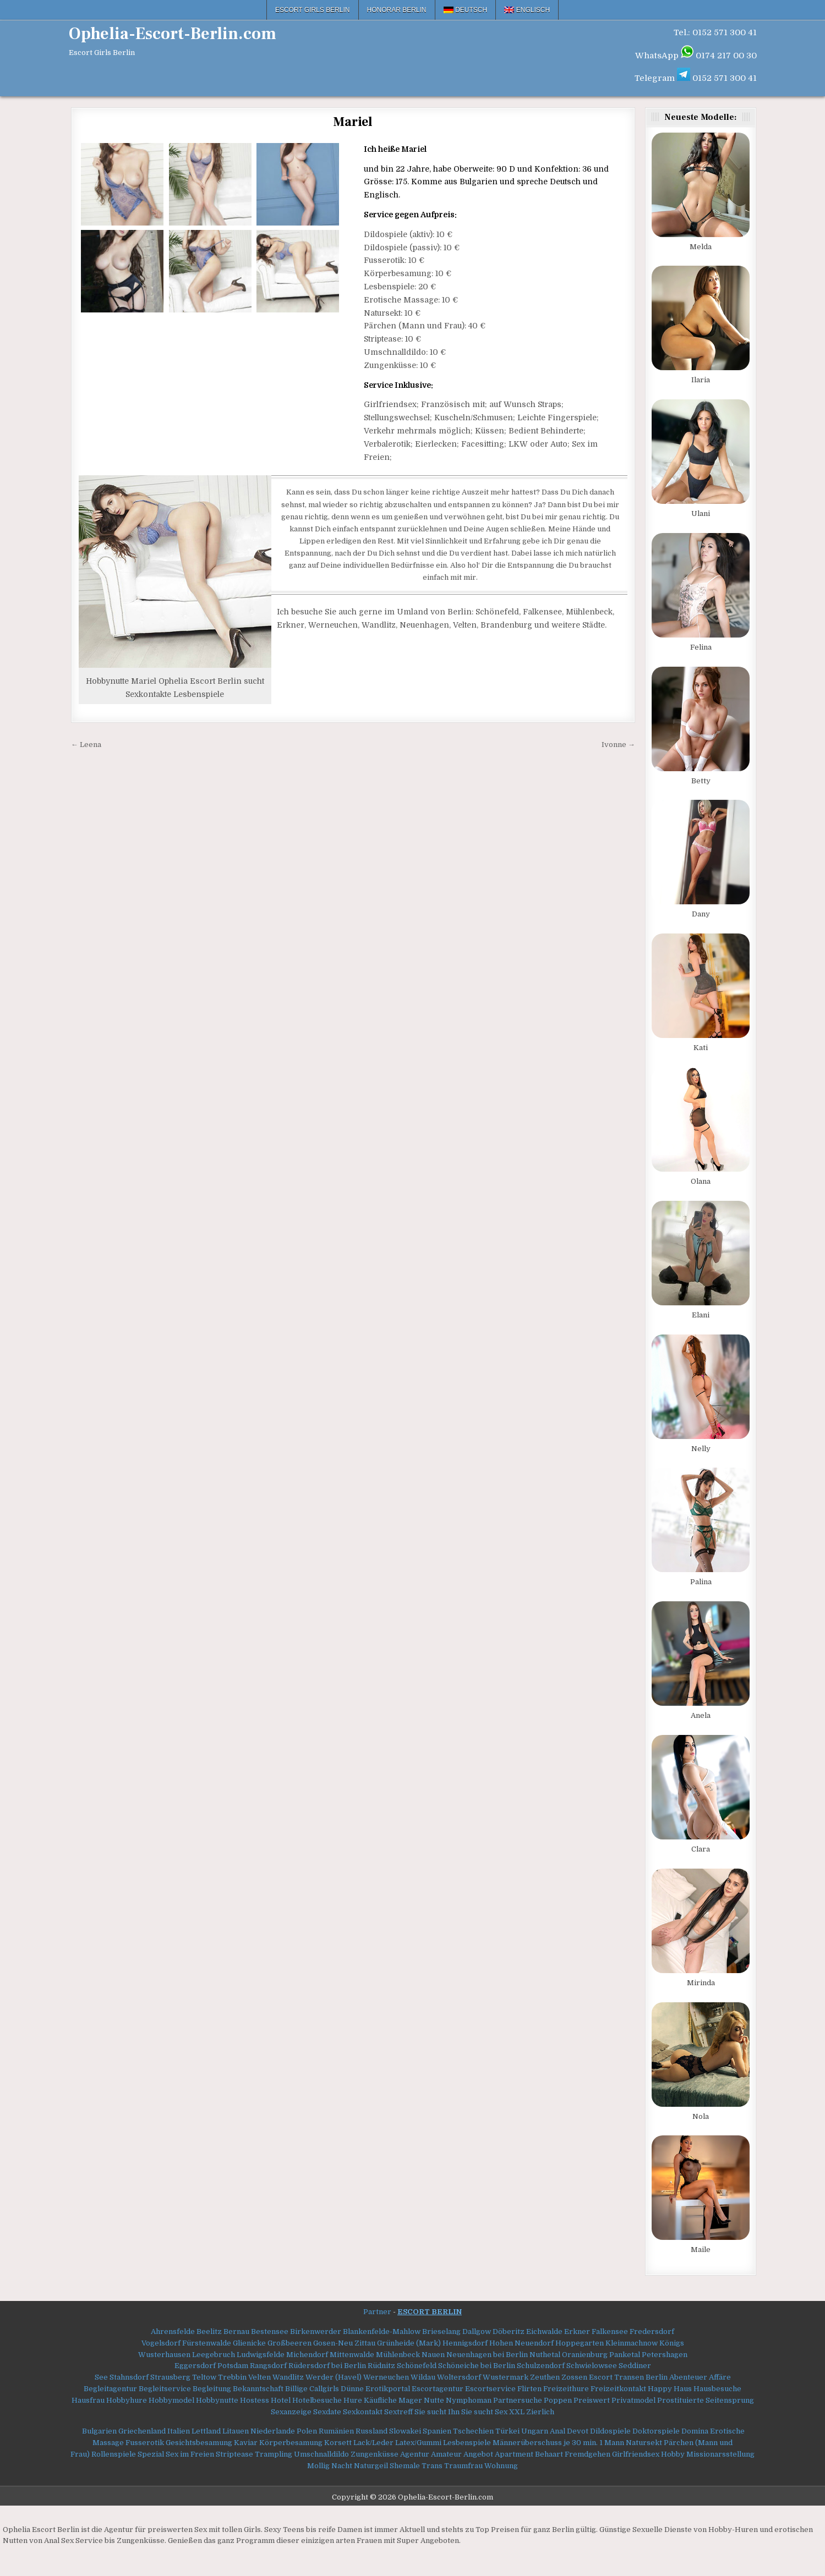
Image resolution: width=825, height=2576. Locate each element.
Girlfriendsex (635, 2454)
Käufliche (380, 2400)
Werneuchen (386, 2377)
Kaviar (246, 2442)
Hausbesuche (717, 2389)
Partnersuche (517, 2400)
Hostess (254, 2400)
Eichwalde (544, 2331)
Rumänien (336, 2431)
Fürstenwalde (206, 2343)
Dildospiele (610, 2431)
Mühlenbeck (398, 2354)
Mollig (318, 2466)
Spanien (437, 2431)
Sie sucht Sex (484, 2412)
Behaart (549, 2454)
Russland (371, 2431)
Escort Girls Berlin (312, 10)
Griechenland (142, 2431)
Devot (577, 2431)
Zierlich (540, 2412)
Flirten (529, 2389)
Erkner (576, 2331)
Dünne (352, 2389)
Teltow (204, 2377)
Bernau (236, 2331)
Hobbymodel (171, 2400)
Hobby (673, 2454)
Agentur (414, 2454)
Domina (694, 2431)
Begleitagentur (110, 2389)
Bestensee (269, 2331)
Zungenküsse (374, 2454)
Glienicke (249, 2343)
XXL (516, 2412)
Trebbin (232, 2377)
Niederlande (272, 2431)
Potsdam (232, 2365)
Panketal (624, 2354)
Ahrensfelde (173, 2331)
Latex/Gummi (418, 2442)
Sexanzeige (291, 2412)
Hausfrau (88, 2400)
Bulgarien (99, 2431)
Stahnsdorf (129, 2377)
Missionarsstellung (720, 2454)
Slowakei (405, 2431)
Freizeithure (566, 2389)
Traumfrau (463, 2466)
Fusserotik (144, 2442)
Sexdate (327, 2412)
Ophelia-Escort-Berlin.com (172, 34)
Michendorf (307, 2354)
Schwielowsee (591, 2365)
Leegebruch (213, 2354)
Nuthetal (544, 2354)
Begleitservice (165, 2389)
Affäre (720, 2377)
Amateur (446, 2454)
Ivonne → (618, 744)
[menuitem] (465, 10)
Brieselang (441, 2331)
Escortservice (490, 2389)
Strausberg (170, 2377)
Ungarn (534, 2431)
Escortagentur (437, 2389)
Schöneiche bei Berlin (476, 2365)
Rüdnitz (381, 2365)
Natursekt (644, 2442)
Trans (432, 2466)
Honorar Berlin (397, 10)
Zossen (574, 2377)
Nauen (433, 2354)
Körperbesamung (291, 2442)
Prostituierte (680, 2400)
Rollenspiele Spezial (127, 2454)
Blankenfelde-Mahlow (381, 2331)
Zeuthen (545, 2377)
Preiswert (591, 2400)
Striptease (234, 2454)
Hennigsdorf (465, 2343)
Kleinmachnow (631, 2343)
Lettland (206, 2431)
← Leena (86, 744)
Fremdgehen (587, 2454)
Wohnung (501, 2466)
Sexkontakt (363, 2412)
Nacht (341, 2466)
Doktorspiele (656, 2431)
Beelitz (209, 2331)
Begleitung (212, 2389)
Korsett (338, 2442)
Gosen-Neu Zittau (344, 2343)
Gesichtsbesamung (199, 2442)
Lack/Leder (373, 2442)
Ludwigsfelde (261, 2354)
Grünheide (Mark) (409, 2343)
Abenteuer (688, 2377)
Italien (178, 2431)
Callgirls (324, 2389)
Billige (296, 2389)
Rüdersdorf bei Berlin (327, 2365)
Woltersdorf (459, 2377)
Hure (352, 2400)
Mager (410, 2400)
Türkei (507, 2431)
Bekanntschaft (258, 2389)
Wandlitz (288, 2377)
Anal (557, 2431)
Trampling (273, 2454)
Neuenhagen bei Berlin (487, 2354)
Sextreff (398, 2412)
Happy (660, 2389)
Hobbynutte (217, 2400)
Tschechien (473, 2431)
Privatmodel (633, 2400)
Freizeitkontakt (618, 2389)
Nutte (434, 2400)
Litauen (235, 2431)
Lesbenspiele (467, 2442)
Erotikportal (387, 2389)
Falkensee (610, 2331)
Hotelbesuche (317, 2400)
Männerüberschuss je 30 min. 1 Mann (558, 2442)
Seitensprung (730, 2400)
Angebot (478, 2454)
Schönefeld (416, 2365)
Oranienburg (585, 2354)
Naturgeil (371, 2466)
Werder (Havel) (333, 2377)
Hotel (281, 2400)
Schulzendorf (541, 2365)
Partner (377, 2312)
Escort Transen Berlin (628, 2377)
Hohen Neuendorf (521, 2343)
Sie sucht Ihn (437, 2412)
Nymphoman (468, 2400)
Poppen (558, 2400)
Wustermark (505, 2377)
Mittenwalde (352, 2354)
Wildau (423, 2377)
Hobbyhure (126, 2400)
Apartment (514, 2454)
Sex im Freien (190, 2454)
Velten (259, 2377)
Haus (683, 2389)
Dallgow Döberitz (493, 2331)
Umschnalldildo (321, 2454)
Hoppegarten (579, 2343)
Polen (307, 2431)
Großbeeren (289, 2343)
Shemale (405, 2466)
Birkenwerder (315, 2331)
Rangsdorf (268, 2365)
